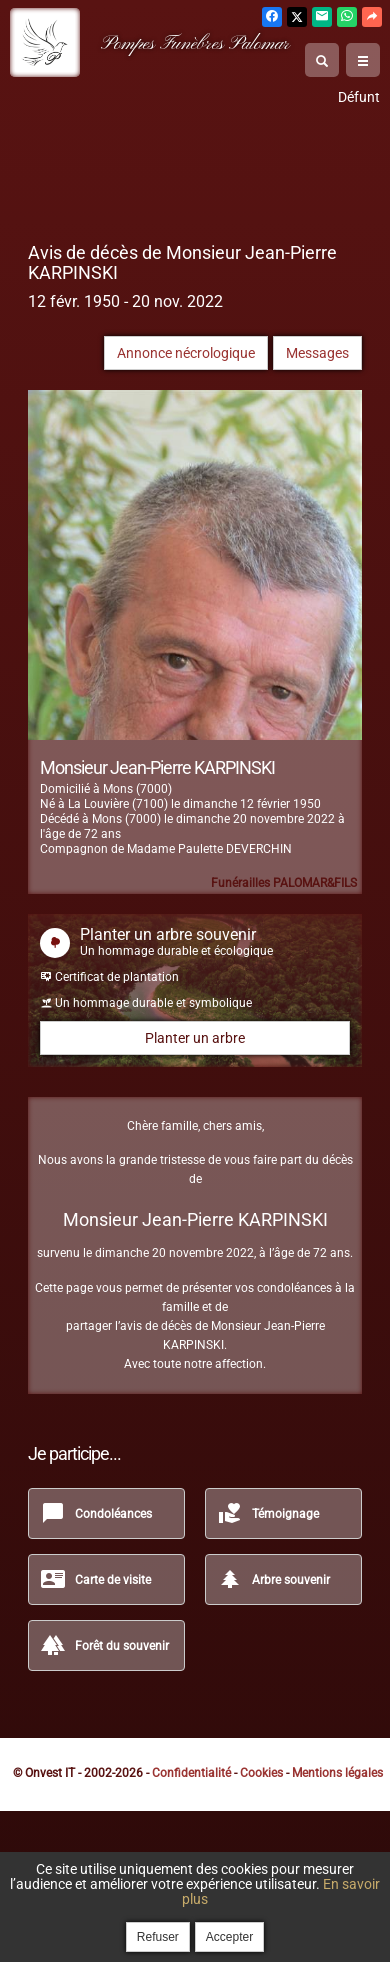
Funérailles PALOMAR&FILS (284, 883)
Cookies (261, 1773)
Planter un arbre (195, 1038)
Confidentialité (191, 1773)
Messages (317, 353)
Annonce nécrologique (186, 353)
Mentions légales (337, 1773)
